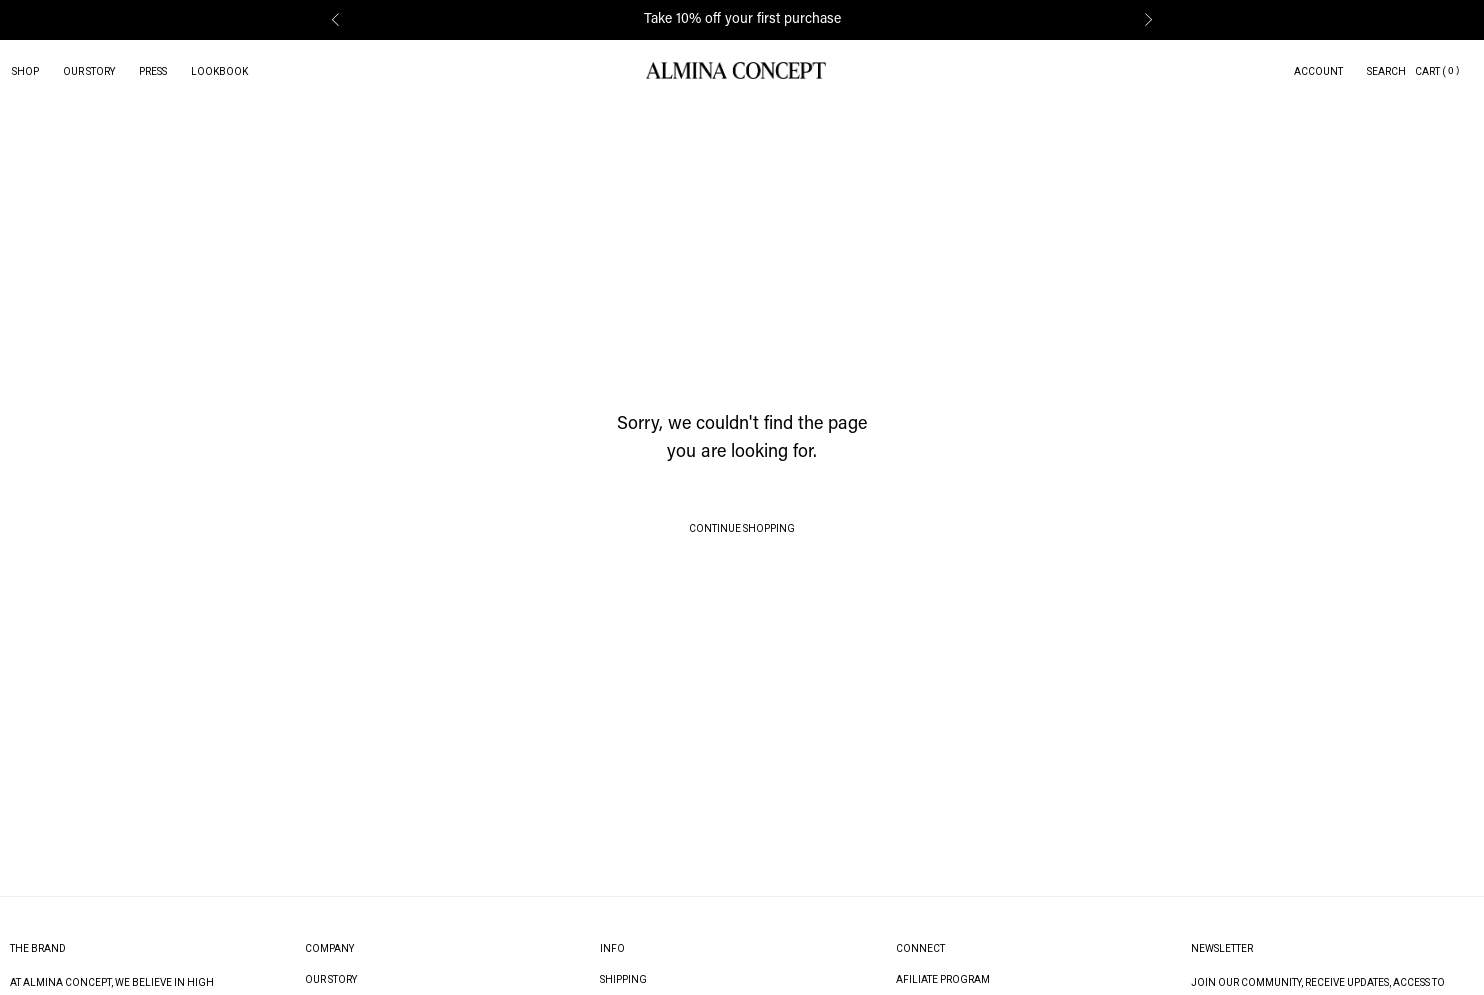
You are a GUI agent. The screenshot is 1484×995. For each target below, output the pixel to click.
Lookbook (219, 71)
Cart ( (1430, 71)
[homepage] (736, 71)
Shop (25, 71)
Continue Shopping (742, 528)
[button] (336, 20)
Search (1386, 71)
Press (153, 71)
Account (1318, 71)
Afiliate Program (943, 979)
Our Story (89, 71)
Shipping (623, 979)
